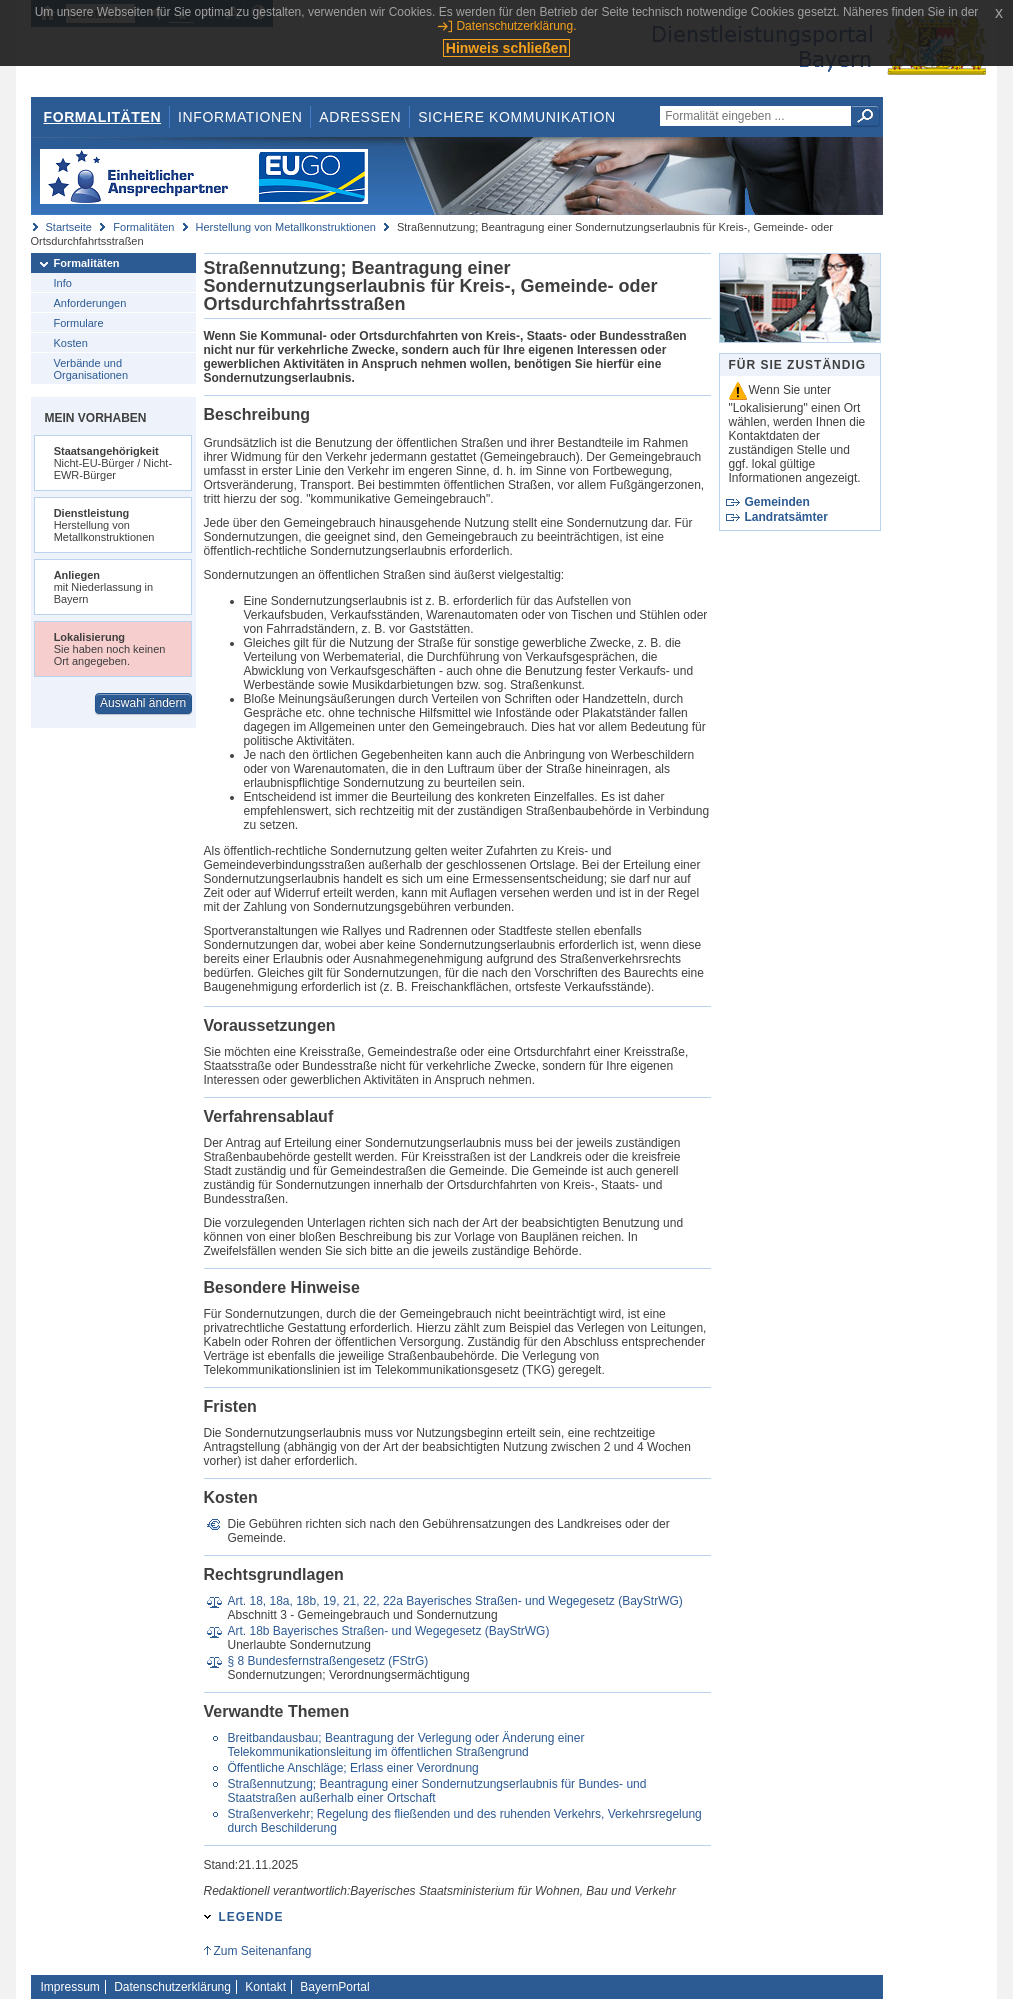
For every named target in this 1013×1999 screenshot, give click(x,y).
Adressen (360, 117)
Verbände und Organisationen (91, 369)
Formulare (79, 323)
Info (63, 283)
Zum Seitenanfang (262, 1951)
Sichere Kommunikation (517, 117)
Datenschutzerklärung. (516, 26)
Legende (251, 1917)
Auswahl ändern (143, 703)
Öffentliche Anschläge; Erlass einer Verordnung (352, 1768)
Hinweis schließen (506, 48)
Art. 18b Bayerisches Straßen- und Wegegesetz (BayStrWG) (388, 1631)
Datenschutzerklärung (172, 1987)
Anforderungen (90, 303)
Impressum (70, 1987)
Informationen (240, 117)
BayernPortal (334, 1987)
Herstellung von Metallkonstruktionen (286, 227)
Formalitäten (102, 117)
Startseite (69, 227)
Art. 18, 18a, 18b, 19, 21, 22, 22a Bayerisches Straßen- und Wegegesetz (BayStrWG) (454, 1601)
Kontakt (265, 1987)
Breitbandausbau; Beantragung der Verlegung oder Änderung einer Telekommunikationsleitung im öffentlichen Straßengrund (405, 1745)
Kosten (71, 343)
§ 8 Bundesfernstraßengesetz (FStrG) (327, 1661)
